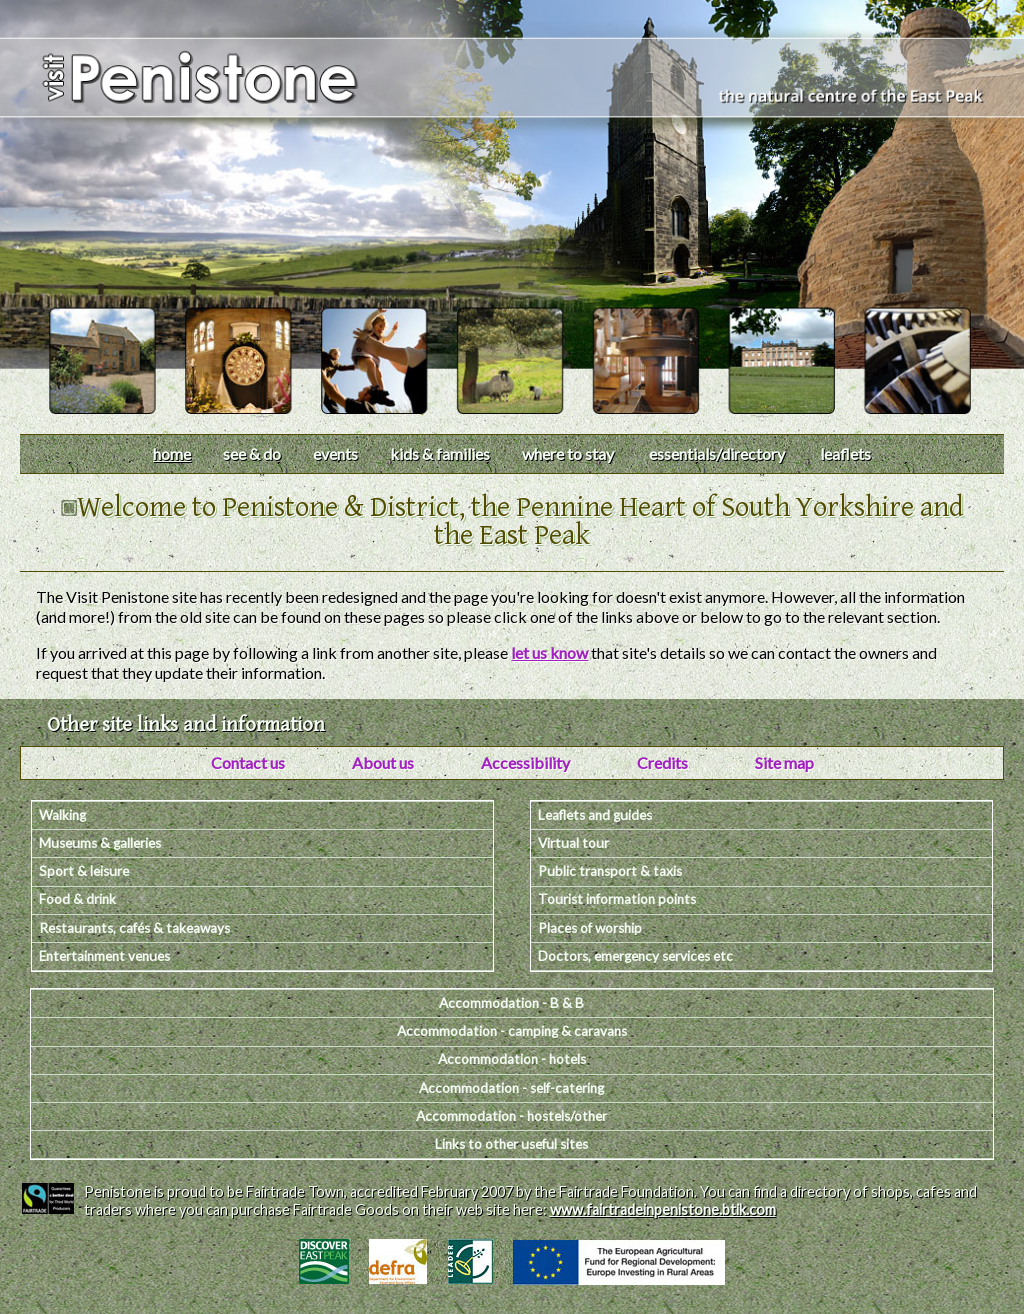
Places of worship (590, 928)
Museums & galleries (100, 843)
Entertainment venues (104, 956)
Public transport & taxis (610, 871)
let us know (549, 652)
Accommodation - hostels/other (511, 1116)
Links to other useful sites (511, 1144)
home (172, 453)
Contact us (248, 762)
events (335, 453)
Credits (662, 762)
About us (383, 762)
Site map (784, 762)
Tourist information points (617, 899)
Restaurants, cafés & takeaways (134, 928)
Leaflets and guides (595, 815)
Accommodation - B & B (511, 1003)
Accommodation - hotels (512, 1059)
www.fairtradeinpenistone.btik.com (663, 1209)
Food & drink (77, 899)
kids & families (440, 453)
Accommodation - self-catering (511, 1088)
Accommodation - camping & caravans (512, 1031)
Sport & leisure (84, 871)
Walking (62, 815)
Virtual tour (573, 843)
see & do (252, 453)
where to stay (568, 453)
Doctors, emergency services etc (635, 956)
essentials (717, 453)
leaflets (845, 453)
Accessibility (525, 762)
